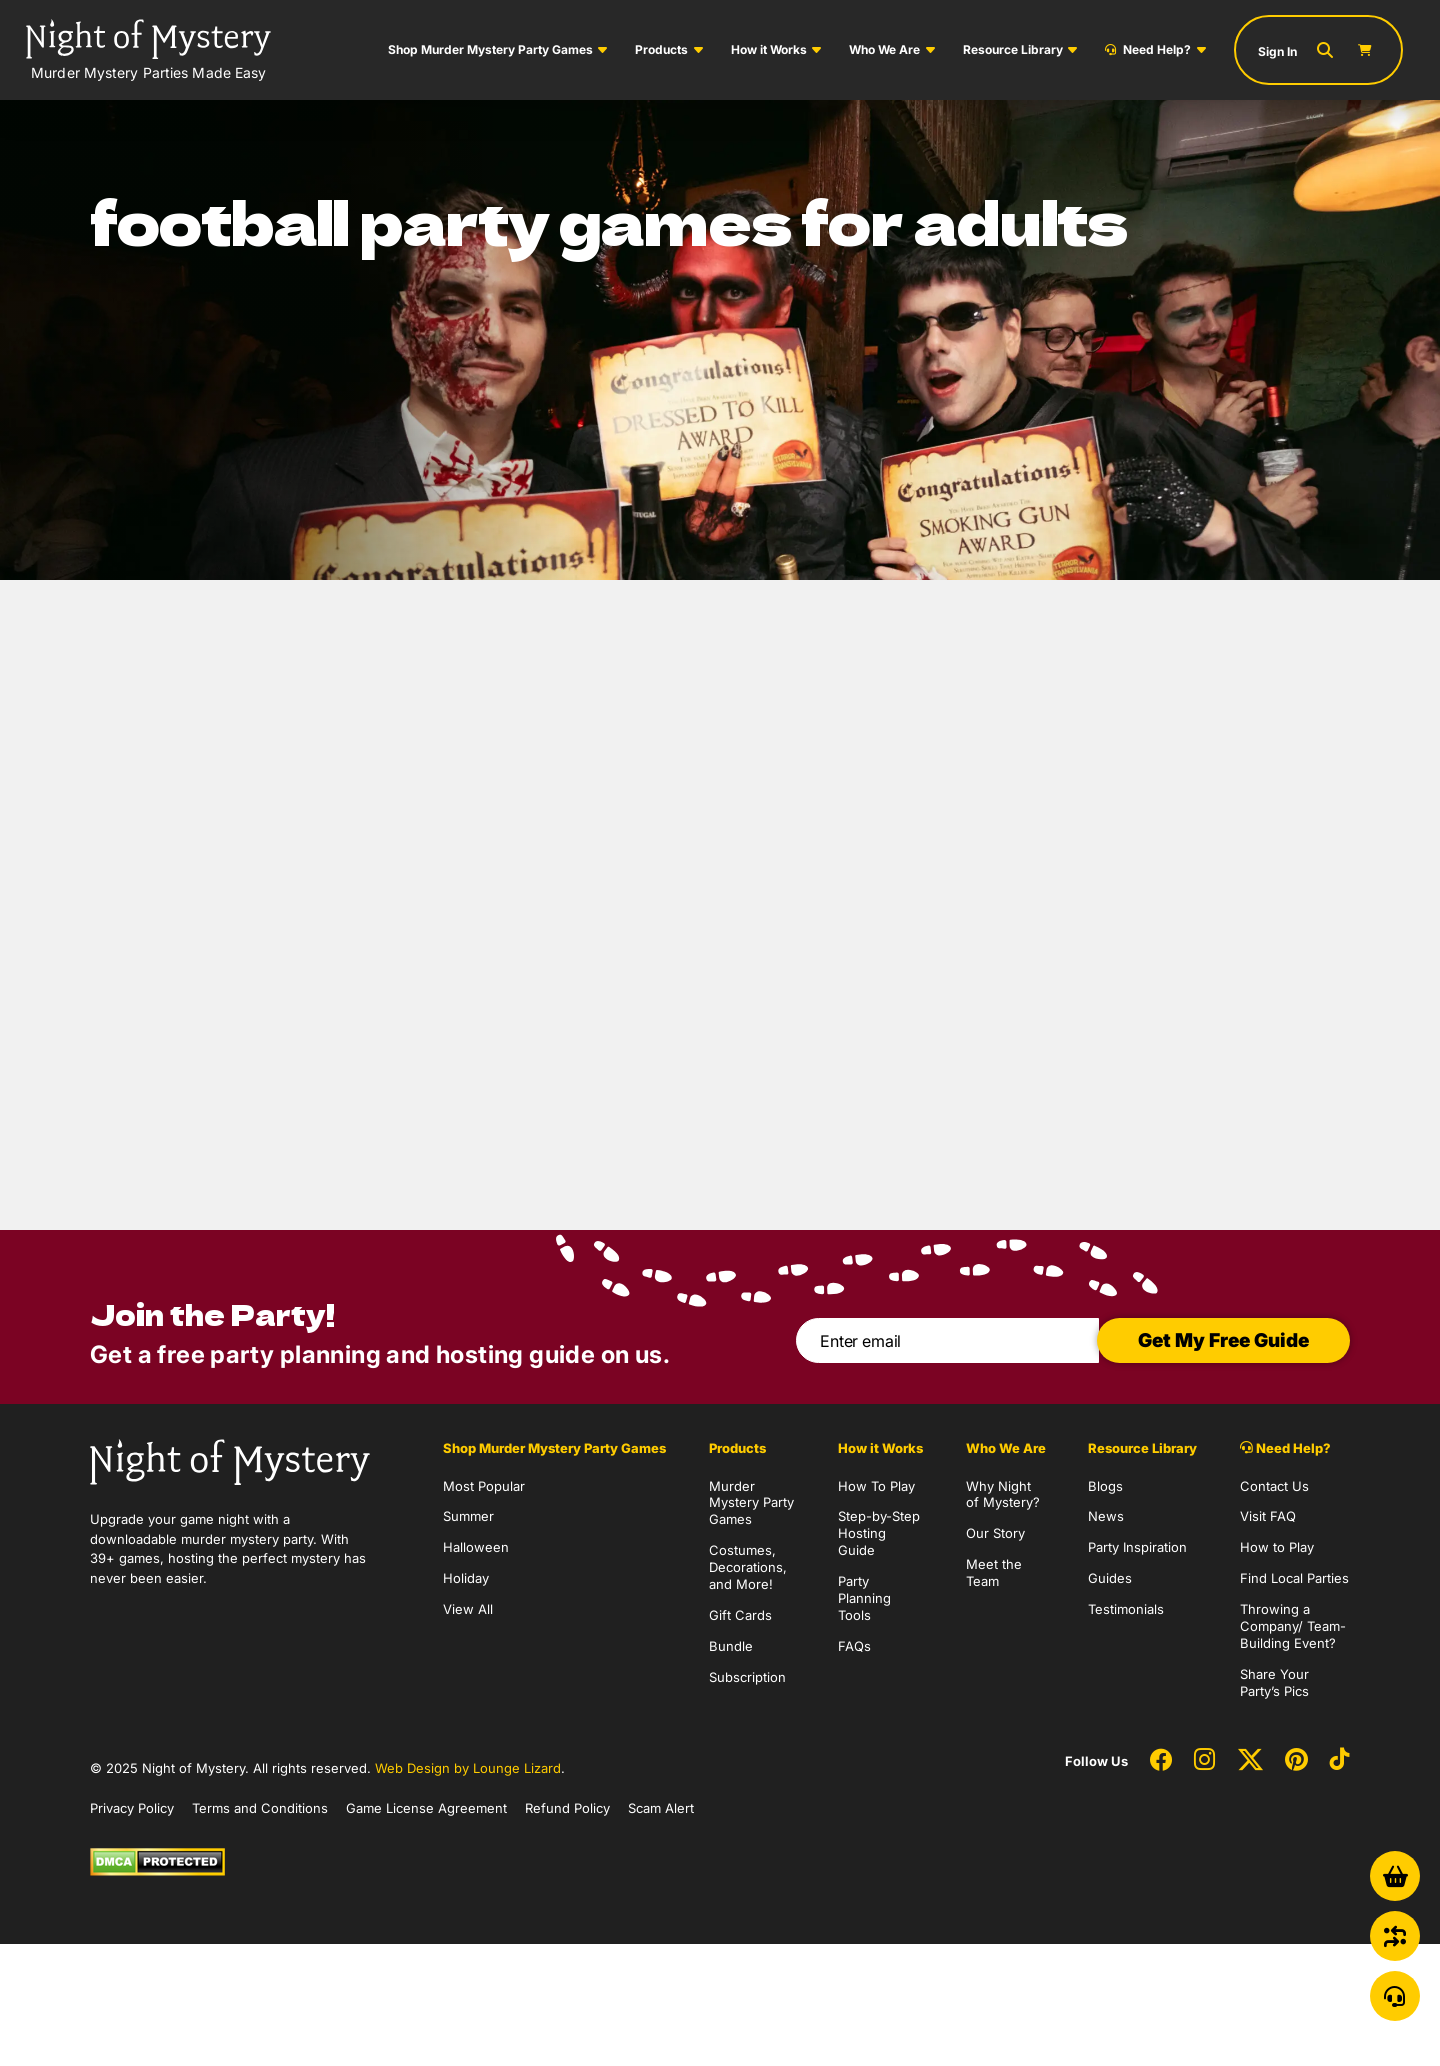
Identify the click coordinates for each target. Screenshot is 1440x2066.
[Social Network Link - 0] (1161, 1761)
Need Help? (1148, 49)
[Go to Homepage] (148, 50)
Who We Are (884, 49)
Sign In (1277, 51)
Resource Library (1013, 49)
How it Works (769, 49)
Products (661, 49)
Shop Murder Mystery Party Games (490, 49)
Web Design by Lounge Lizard (468, 1768)
